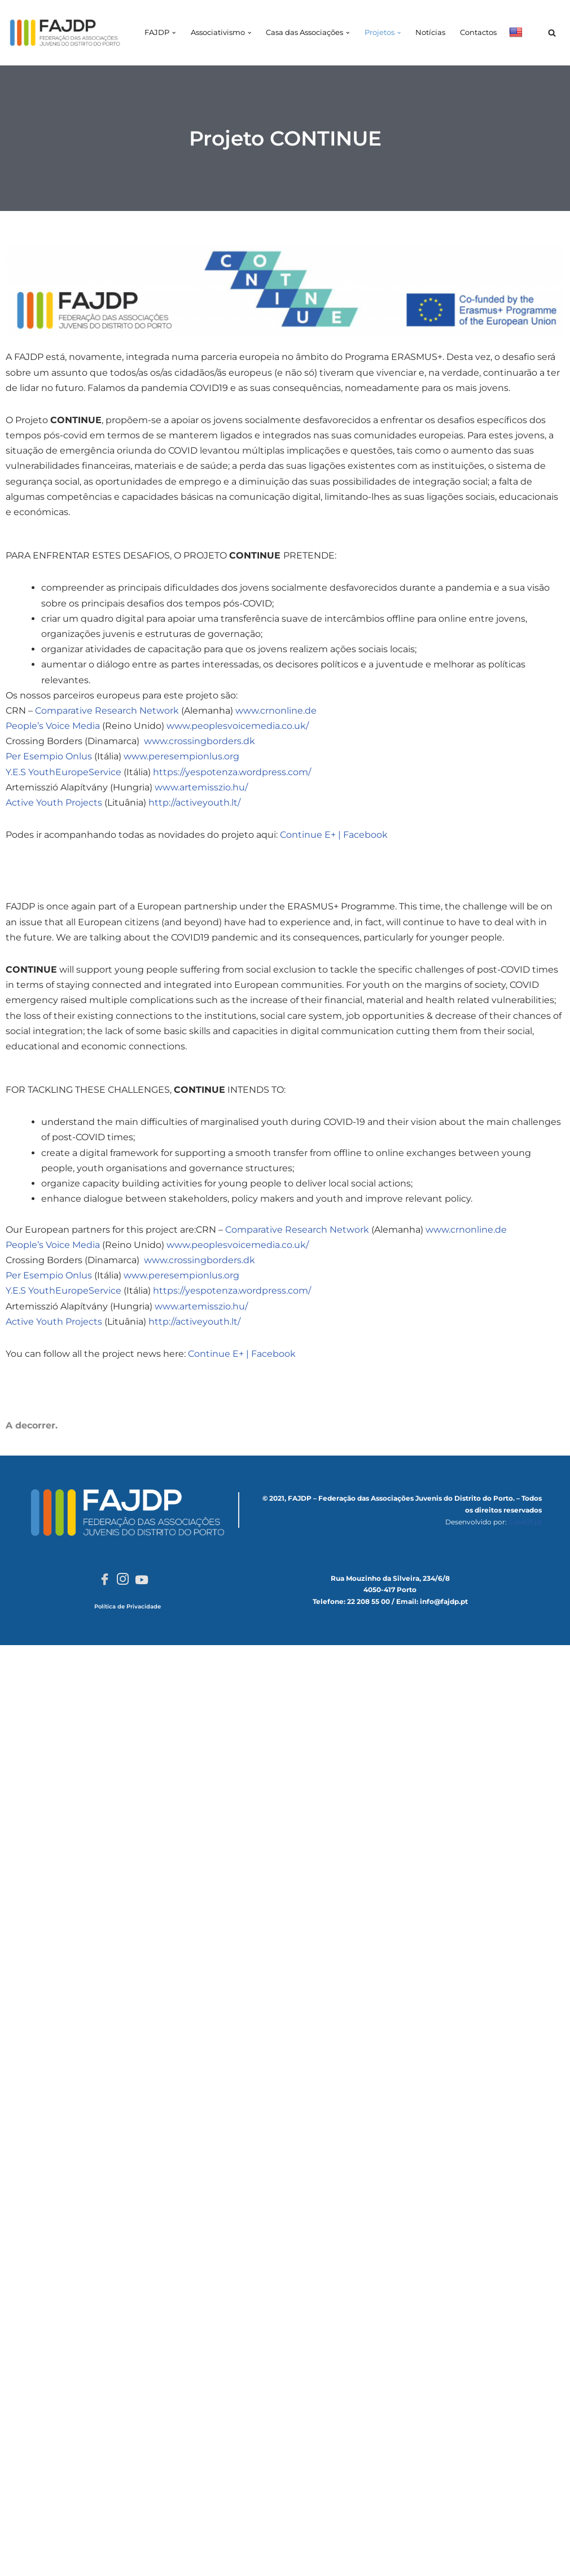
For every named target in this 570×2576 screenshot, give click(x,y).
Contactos (478, 32)
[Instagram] (123, 1580)
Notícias (430, 32)
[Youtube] (141, 1579)
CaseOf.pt (525, 1522)
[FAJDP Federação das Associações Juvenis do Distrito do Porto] (64, 33)
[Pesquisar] (552, 33)
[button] (175, 32)
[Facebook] (105, 1580)
